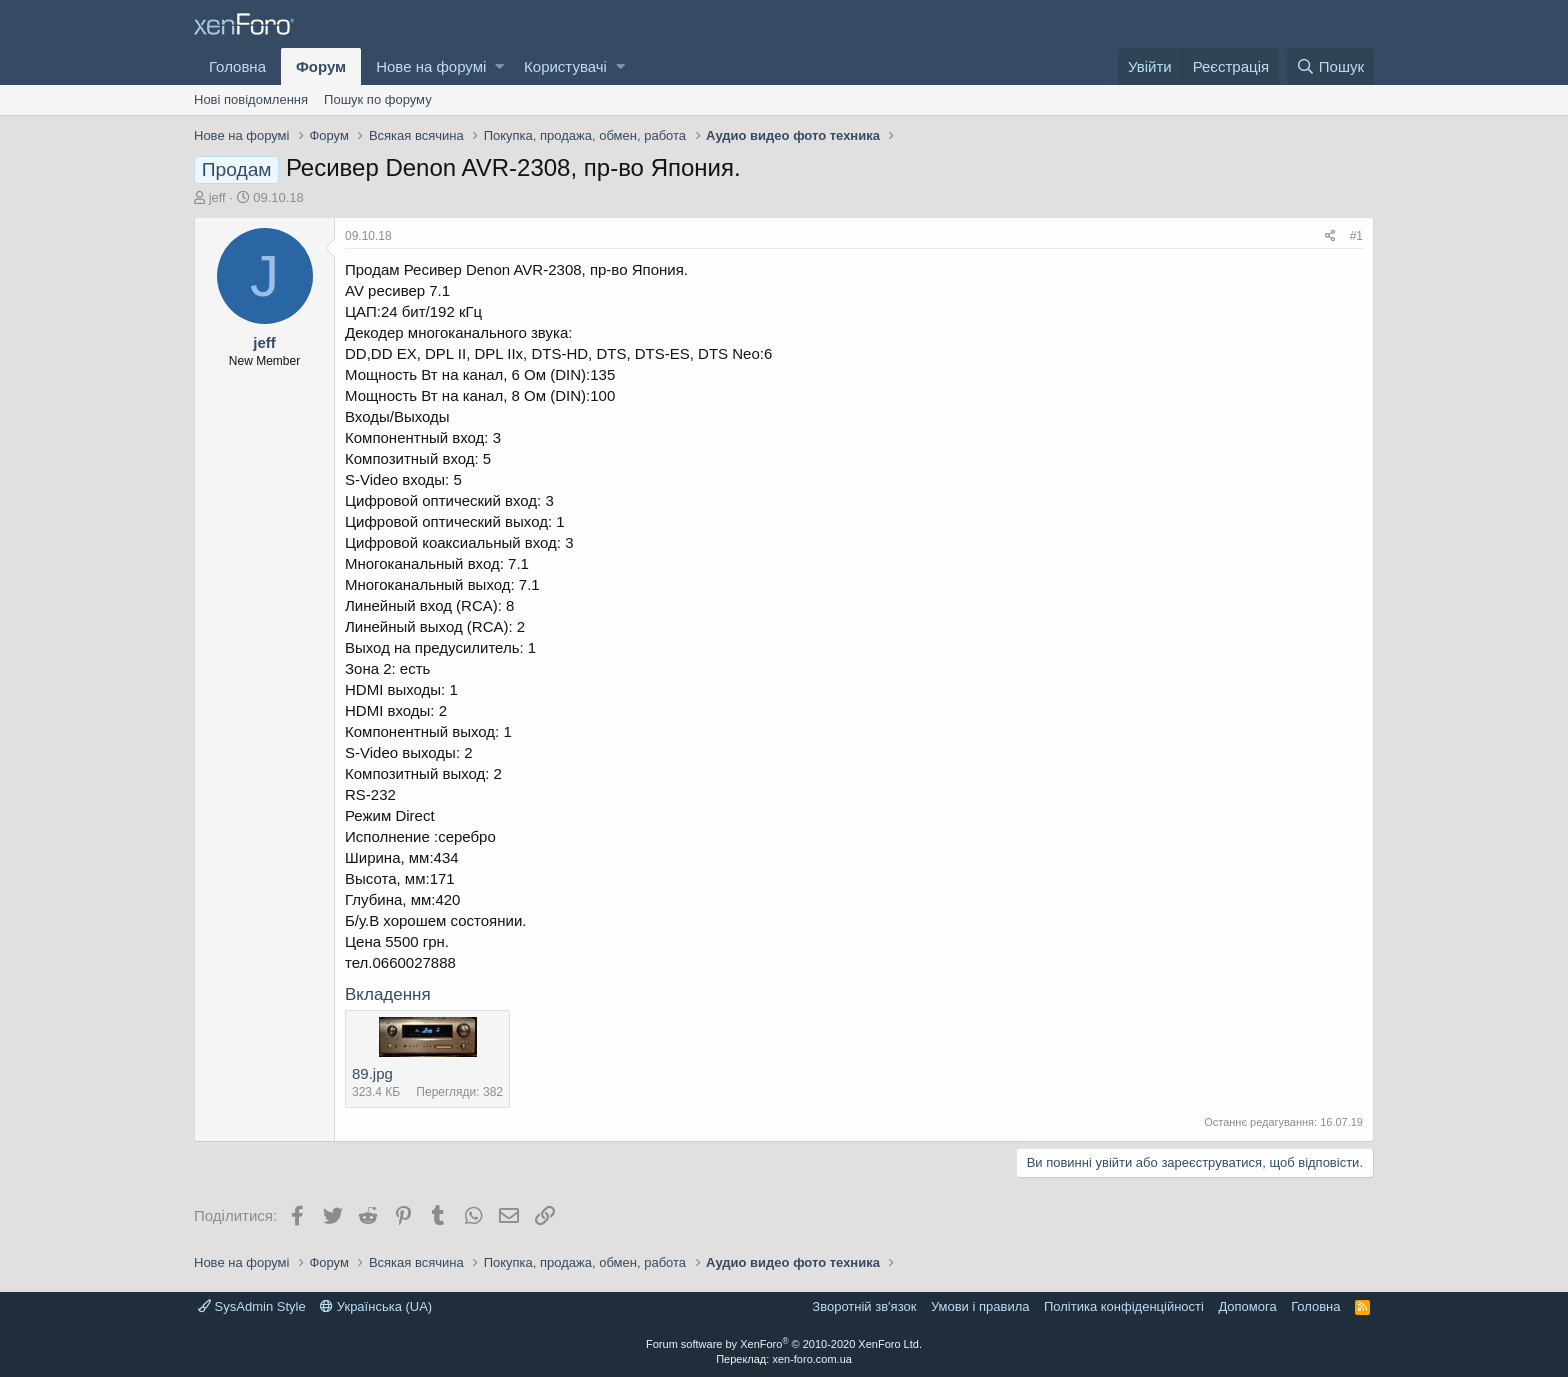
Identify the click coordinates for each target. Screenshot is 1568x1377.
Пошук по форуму (378, 99)
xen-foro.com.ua (811, 1359)
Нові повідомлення (251, 99)
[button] (499, 66)
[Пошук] (1330, 66)
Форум (321, 66)
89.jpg (372, 1073)
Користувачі (565, 66)
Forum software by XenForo (784, 1344)
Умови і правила (980, 1306)
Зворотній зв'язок (864, 1306)
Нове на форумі (431, 66)
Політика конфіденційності (1124, 1306)
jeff (217, 197)
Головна (237, 66)
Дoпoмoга (1247, 1306)
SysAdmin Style (252, 1306)
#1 (1356, 236)
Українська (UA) (376, 1306)
